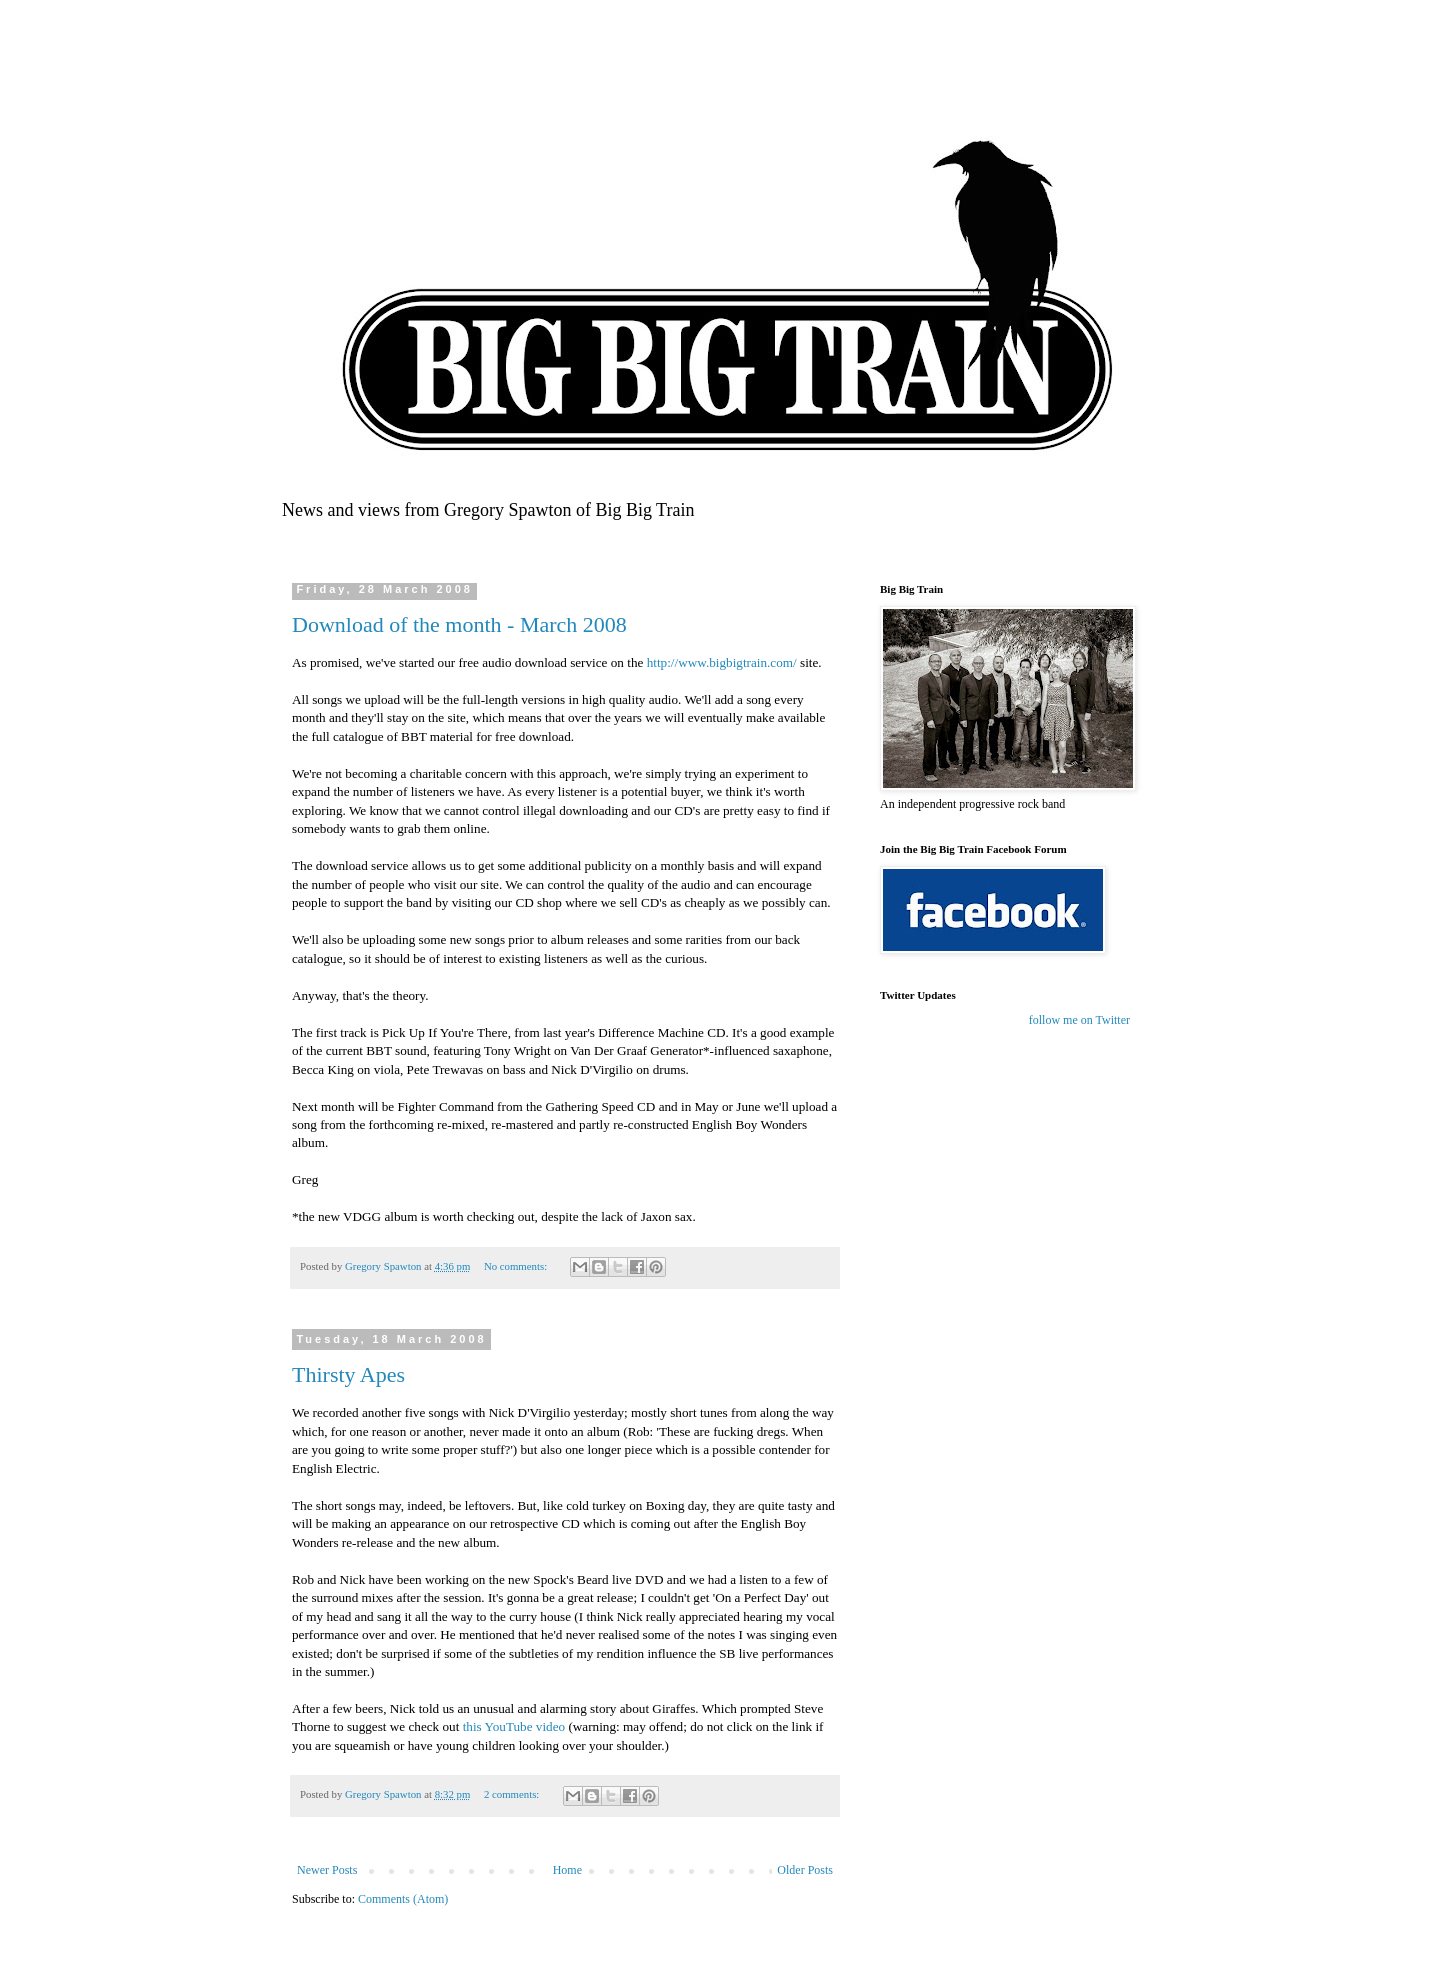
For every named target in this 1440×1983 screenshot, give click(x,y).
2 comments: (513, 1794)
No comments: (517, 1266)
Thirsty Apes (348, 1374)
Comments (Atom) (403, 1899)
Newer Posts (327, 1870)
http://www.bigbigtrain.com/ (722, 662)
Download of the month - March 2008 (459, 624)
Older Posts (805, 1870)
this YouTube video (516, 1726)
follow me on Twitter (1079, 1020)
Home (567, 1870)
